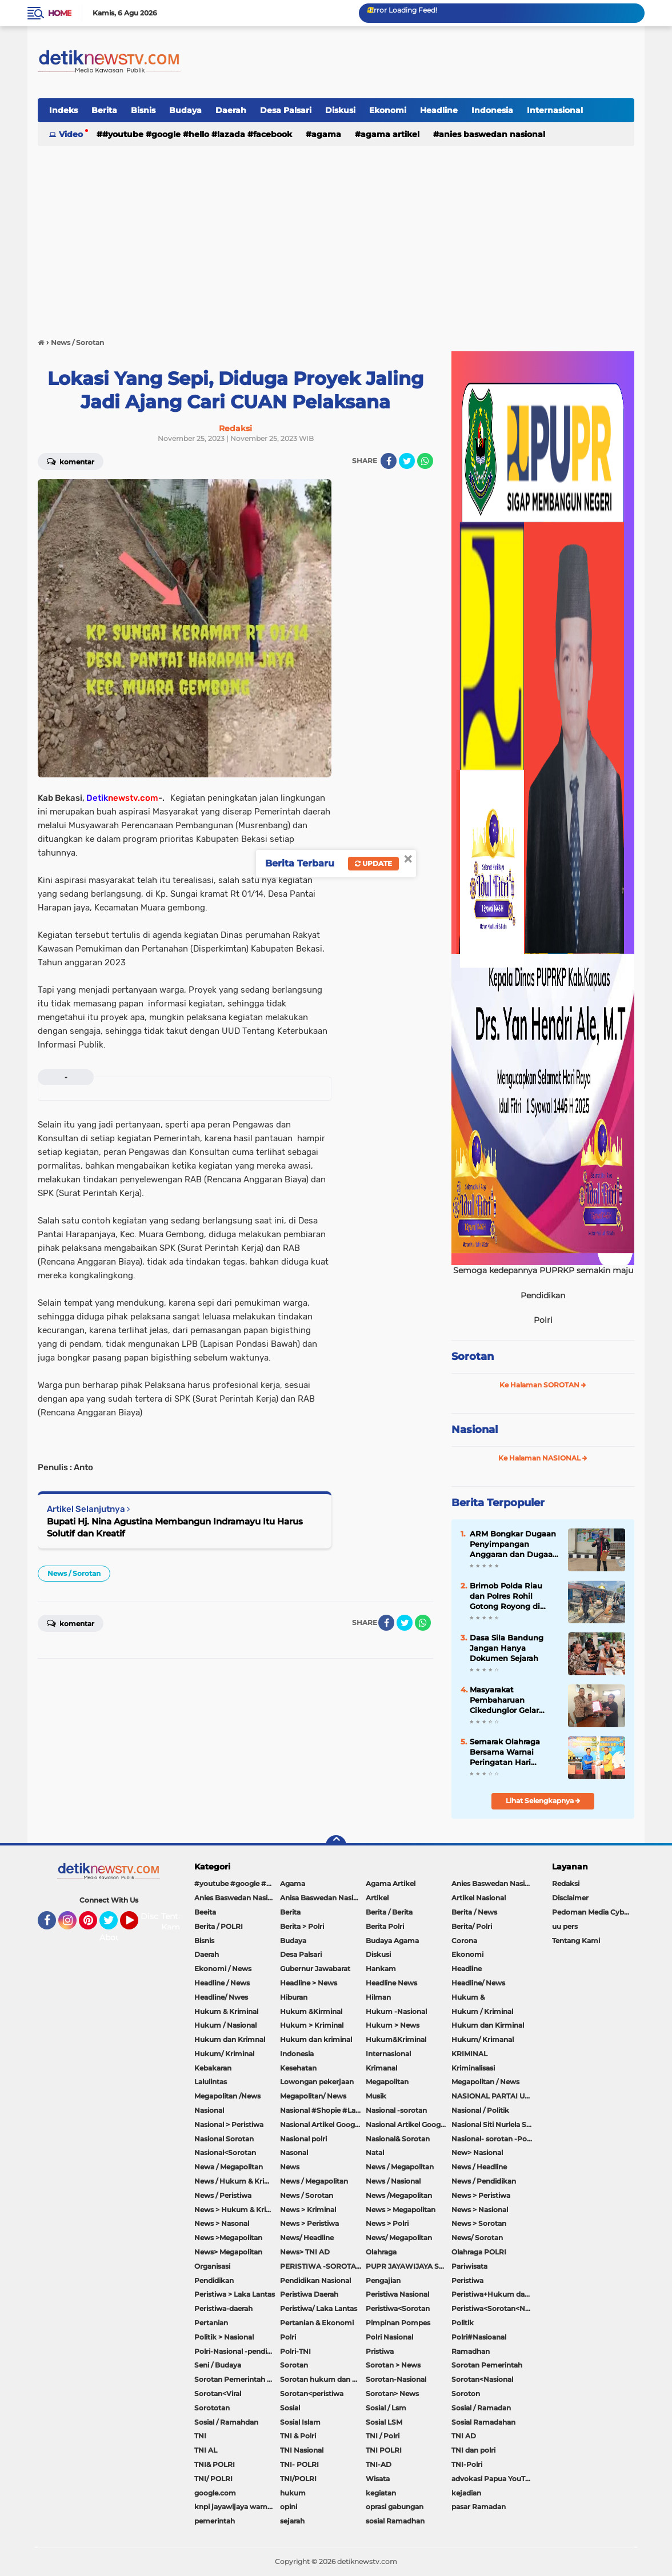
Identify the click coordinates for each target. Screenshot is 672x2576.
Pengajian (383, 2280)
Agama (326, 134)
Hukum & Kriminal (226, 2011)
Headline (439, 110)
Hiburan (293, 1997)
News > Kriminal (308, 2209)
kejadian (466, 2493)
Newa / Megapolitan (228, 2166)
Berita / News (474, 1912)
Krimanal (381, 2068)
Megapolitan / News (485, 2081)
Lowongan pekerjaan (317, 2081)
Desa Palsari (285, 110)
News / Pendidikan (483, 2181)
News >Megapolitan (228, 2237)
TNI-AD (378, 2464)
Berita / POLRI (218, 1926)
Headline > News (308, 1983)
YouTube (137, 1925)
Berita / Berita (389, 1912)
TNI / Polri (382, 2435)
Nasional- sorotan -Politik (494, 2138)
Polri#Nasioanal (478, 2337)
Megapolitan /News (227, 2096)
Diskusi (340, 110)
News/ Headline (307, 2237)
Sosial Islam (300, 2422)
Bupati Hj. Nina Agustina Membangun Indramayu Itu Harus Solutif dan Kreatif (175, 1527)
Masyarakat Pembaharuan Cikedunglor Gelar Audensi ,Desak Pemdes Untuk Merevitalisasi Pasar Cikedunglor (508, 1700)
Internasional (555, 110)
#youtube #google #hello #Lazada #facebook (197, 134)
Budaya (185, 110)
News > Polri (387, 2223)
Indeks (63, 110)
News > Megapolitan (400, 2209)
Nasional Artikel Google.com (323, 2124)
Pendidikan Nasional (315, 2280)
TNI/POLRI (298, 2478)
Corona (464, 1940)
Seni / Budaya (217, 2365)
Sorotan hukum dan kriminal (323, 2379)
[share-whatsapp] (425, 461)
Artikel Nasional (478, 1897)
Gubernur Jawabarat (315, 1968)
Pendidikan (214, 2280)
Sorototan (212, 2408)
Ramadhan (470, 2351)
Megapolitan (387, 2081)
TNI (200, 2435)
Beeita (205, 1912)
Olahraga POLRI (478, 2252)
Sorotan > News (393, 2365)
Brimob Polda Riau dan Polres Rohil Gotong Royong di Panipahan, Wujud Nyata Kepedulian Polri (514, 1596)
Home (59, 13)
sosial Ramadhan (395, 2521)
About (111, 1937)
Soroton (465, 2393)
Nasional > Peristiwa (228, 2124)
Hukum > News (392, 2025)
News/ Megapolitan (399, 2237)
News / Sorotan (74, 1573)
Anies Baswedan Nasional (492, 134)
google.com (215, 2493)
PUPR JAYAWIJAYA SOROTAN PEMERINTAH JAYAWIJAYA (408, 2266)
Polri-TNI (295, 2351)
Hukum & (468, 1997)
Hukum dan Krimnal (229, 2039)
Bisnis (143, 110)
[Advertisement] (336, 236)
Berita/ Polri (471, 1926)
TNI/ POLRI (213, 2478)
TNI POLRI (384, 2450)
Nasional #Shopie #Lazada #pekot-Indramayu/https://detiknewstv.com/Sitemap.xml (323, 2110)
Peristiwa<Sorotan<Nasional (494, 2308)
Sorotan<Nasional (482, 2379)
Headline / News (222, 1983)
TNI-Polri (466, 2464)
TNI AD (463, 2435)
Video (71, 134)
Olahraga (381, 2252)
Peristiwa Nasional (397, 2294)
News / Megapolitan (400, 2166)
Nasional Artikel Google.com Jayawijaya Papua (408, 2124)
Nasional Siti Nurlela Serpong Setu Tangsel (494, 2124)
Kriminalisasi (473, 2068)
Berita (104, 110)
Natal (375, 2152)
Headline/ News (478, 1983)
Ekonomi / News (222, 1968)
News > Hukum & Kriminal (237, 2209)
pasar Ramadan (478, 2506)
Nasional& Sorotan (398, 2138)
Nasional (474, 1429)
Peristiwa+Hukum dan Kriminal (494, 2294)
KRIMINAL (469, 2053)
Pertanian (211, 2322)
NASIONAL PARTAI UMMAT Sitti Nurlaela (494, 2096)
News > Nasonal (221, 2223)
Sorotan (472, 1356)
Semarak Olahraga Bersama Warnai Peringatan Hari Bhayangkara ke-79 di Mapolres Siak (512, 1752)
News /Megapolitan (399, 2195)
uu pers (565, 1926)
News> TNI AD (305, 2252)
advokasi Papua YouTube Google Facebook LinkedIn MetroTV (494, 2478)
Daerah (230, 110)
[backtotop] (336, 1845)
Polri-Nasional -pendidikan (237, 2351)
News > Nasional (479, 2209)
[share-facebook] (389, 461)
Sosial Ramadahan (483, 2422)
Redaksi (565, 1883)
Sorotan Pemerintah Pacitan (237, 2379)
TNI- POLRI (299, 2464)
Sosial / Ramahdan (226, 2422)
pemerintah (214, 2521)
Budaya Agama (392, 1940)
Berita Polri (385, 1926)
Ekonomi (387, 110)
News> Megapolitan (228, 2252)
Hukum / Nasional (225, 2025)
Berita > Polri (302, 1926)
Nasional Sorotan (224, 2138)
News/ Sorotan (477, 2237)
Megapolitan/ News (313, 2096)
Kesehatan (298, 2068)
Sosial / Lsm (386, 2408)
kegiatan (381, 2493)
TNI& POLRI (214, 2464)
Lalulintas (210, 2081)
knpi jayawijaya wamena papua (237, 2506)
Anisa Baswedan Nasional (323, 1897)
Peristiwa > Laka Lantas (234, 2294)
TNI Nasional (301, 2450)
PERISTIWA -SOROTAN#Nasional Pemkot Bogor (323, 2266)
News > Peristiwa (480, 2195)
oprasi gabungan (394, 2506)
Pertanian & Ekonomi (317, 2322)
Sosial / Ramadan (481, 2408)
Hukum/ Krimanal (482, 2039)
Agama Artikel (390, 134)
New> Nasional (477, 2152)
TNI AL (205, 2450)
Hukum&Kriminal (396, 2039)
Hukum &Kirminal (311, 2011)
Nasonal (294, 2152)
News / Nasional (393, 2181)
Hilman (378, 1997)
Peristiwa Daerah (309, 2294)
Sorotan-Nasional (396, 2379)
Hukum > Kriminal (311, 2025)
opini (288, 2506)
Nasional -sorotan (396, 2110)
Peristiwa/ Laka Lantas (318, 2308)
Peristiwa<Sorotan (398, 2308)
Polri (288, 2337)
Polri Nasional (389, 2337)
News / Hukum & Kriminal (237, 2181)
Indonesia (492, 110)
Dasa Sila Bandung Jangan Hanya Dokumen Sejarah (506, 1648)
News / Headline (479, 2166)
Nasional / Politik (480, 2110)
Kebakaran (212, 2068)
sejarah (292, 2521)
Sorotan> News (392, 2393)
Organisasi (212, 2266)
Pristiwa (380, 2351)
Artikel (377, 1897)
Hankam (381, 1968)
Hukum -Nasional (396, 2011)
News (289, 2166)
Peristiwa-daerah (223, 2308)
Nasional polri (303, 2138)
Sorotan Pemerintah (486, 2365)
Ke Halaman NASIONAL (542, 1458)
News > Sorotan (478, 2223)
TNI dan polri (473, 2450)
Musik (376, 2096)
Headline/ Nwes (221, 1997)
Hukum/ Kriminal (224, 2053)
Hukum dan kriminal (316, 2039)
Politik (462, 2322)
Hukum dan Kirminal (487, 2025)
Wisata (378, 2478)
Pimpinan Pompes (398, 2322)
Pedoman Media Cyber (591, 1912)
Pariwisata (469, 2266)
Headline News (391, 1983)
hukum (293, 2493)
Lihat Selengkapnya (543, 1800)
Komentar (70, 461)
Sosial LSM (384, 2422)
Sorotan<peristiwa (311, 2393)
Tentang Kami (177, 1922)
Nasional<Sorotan (225, 2152)
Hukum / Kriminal (482, 2011)
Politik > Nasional (224, 2337)
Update (373, 863)
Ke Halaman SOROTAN (542, 1385)
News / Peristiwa (222, 2195)
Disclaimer (570, 1897)
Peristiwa (467, 2280)
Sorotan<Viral (217, 2393)
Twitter (113, 1925)
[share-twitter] (407, 461)
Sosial (290, 2408)
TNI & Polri (298, 2435)
